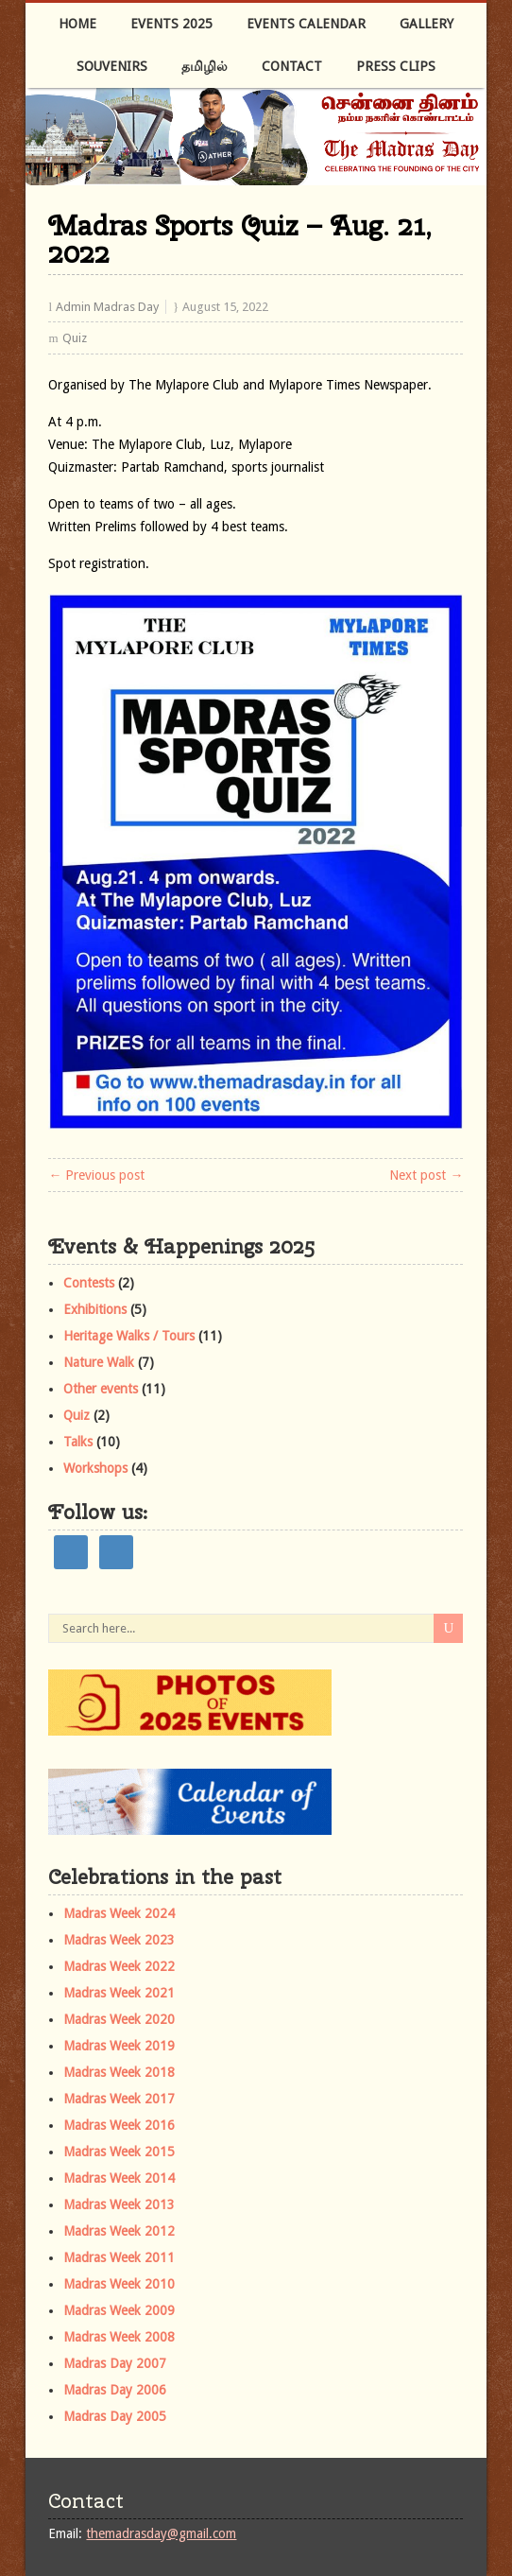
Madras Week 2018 (119, 2072)
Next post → (426, 1175)
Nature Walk (98, 1362)
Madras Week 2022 (119, 1966)
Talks (78, 1441)
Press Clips (395, 66)
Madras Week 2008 (119, 2336)
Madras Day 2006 (114, 2389)
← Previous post (96, 1175)
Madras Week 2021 (119, 1992)
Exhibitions (95, 1309)
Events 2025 (171, 23)
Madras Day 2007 (114, 2363)
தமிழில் (204, 66)
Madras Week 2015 (119, 2151)
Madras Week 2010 (119, 2283)
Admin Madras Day (107, 307)
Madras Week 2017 (119, 2098)
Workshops (95, 1468)
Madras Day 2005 (114, 2416)
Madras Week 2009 (119, 2310)
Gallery (426, 23)
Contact (292, 66)
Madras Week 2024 (119, 1913)
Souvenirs (112, 66)
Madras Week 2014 (119, 2178)
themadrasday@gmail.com (161, 2533)
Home (77, 23)
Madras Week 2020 (119, 2019)
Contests (88, 1282)
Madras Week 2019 (119, 2045)
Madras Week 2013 (119, 2204)
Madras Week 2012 (119, 2231)
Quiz (74, 338)
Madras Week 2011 (119, 2257)
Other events (100, 1388)
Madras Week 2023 (119, 1939)
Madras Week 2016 (119, 2125)
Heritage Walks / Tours (129, 1335)
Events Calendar (306, 23)
